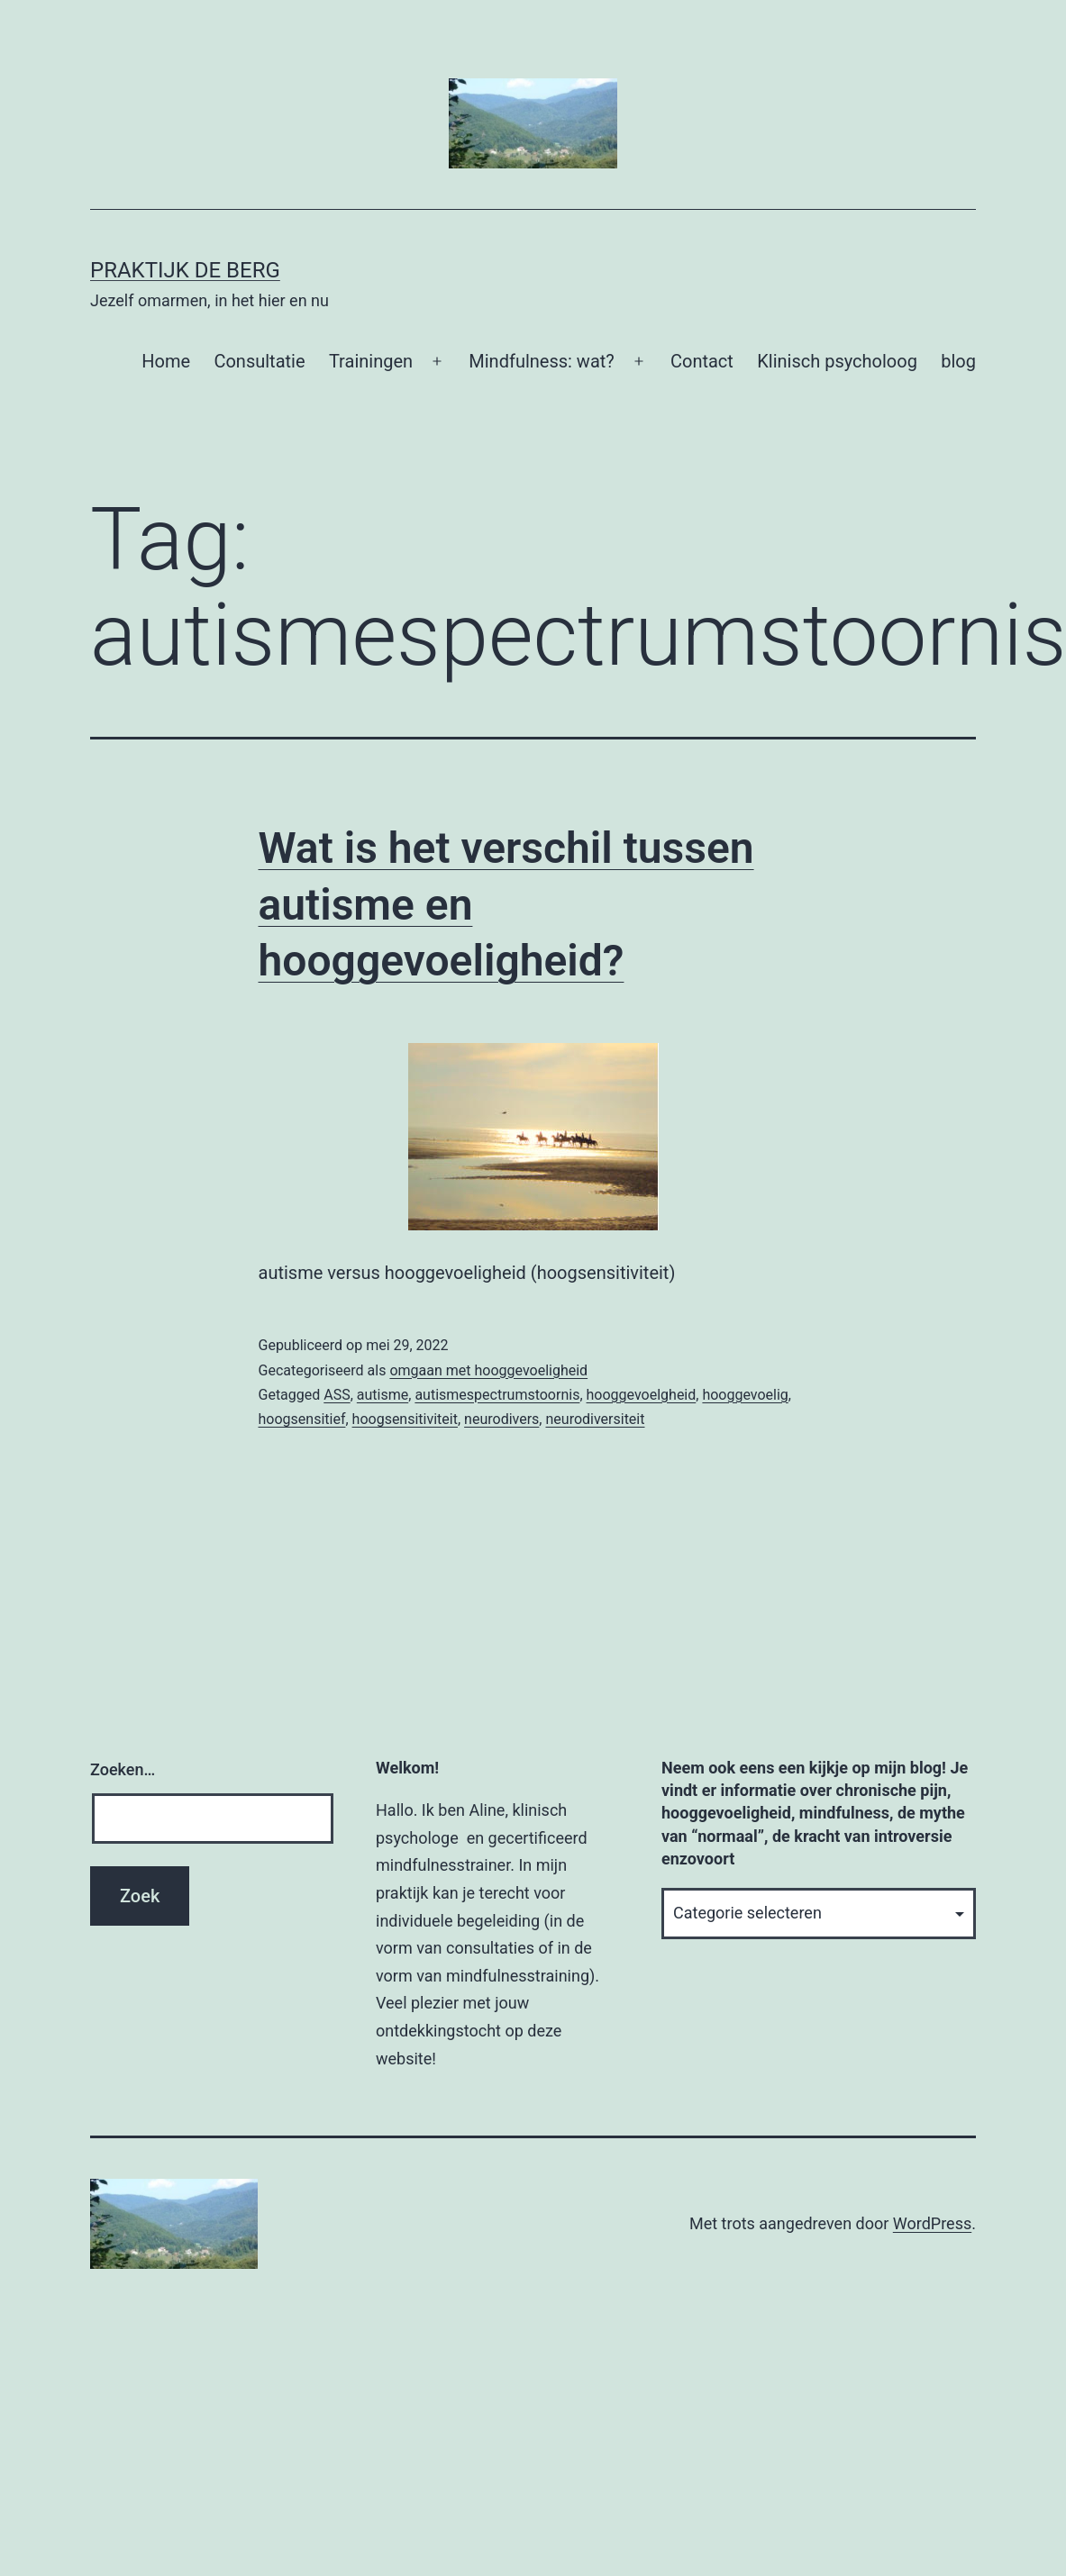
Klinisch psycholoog (837, 361)
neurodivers (501, 1419)
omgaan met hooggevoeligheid (488, 1370)
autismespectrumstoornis (497, 1394)
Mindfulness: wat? (542, 361)
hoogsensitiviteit (405, 1419)
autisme (382, 1394)
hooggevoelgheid (642, 1394)
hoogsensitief (302, 1419)
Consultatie (259, 361)
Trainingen (371, 361)
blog (958, 361)
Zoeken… (122, 1769)
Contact (701, 361)
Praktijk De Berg (185, 270)
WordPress (932, 2223)
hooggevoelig (745, 1394)
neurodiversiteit (594, 1419)
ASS (336, 1394)
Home (165, 361)
